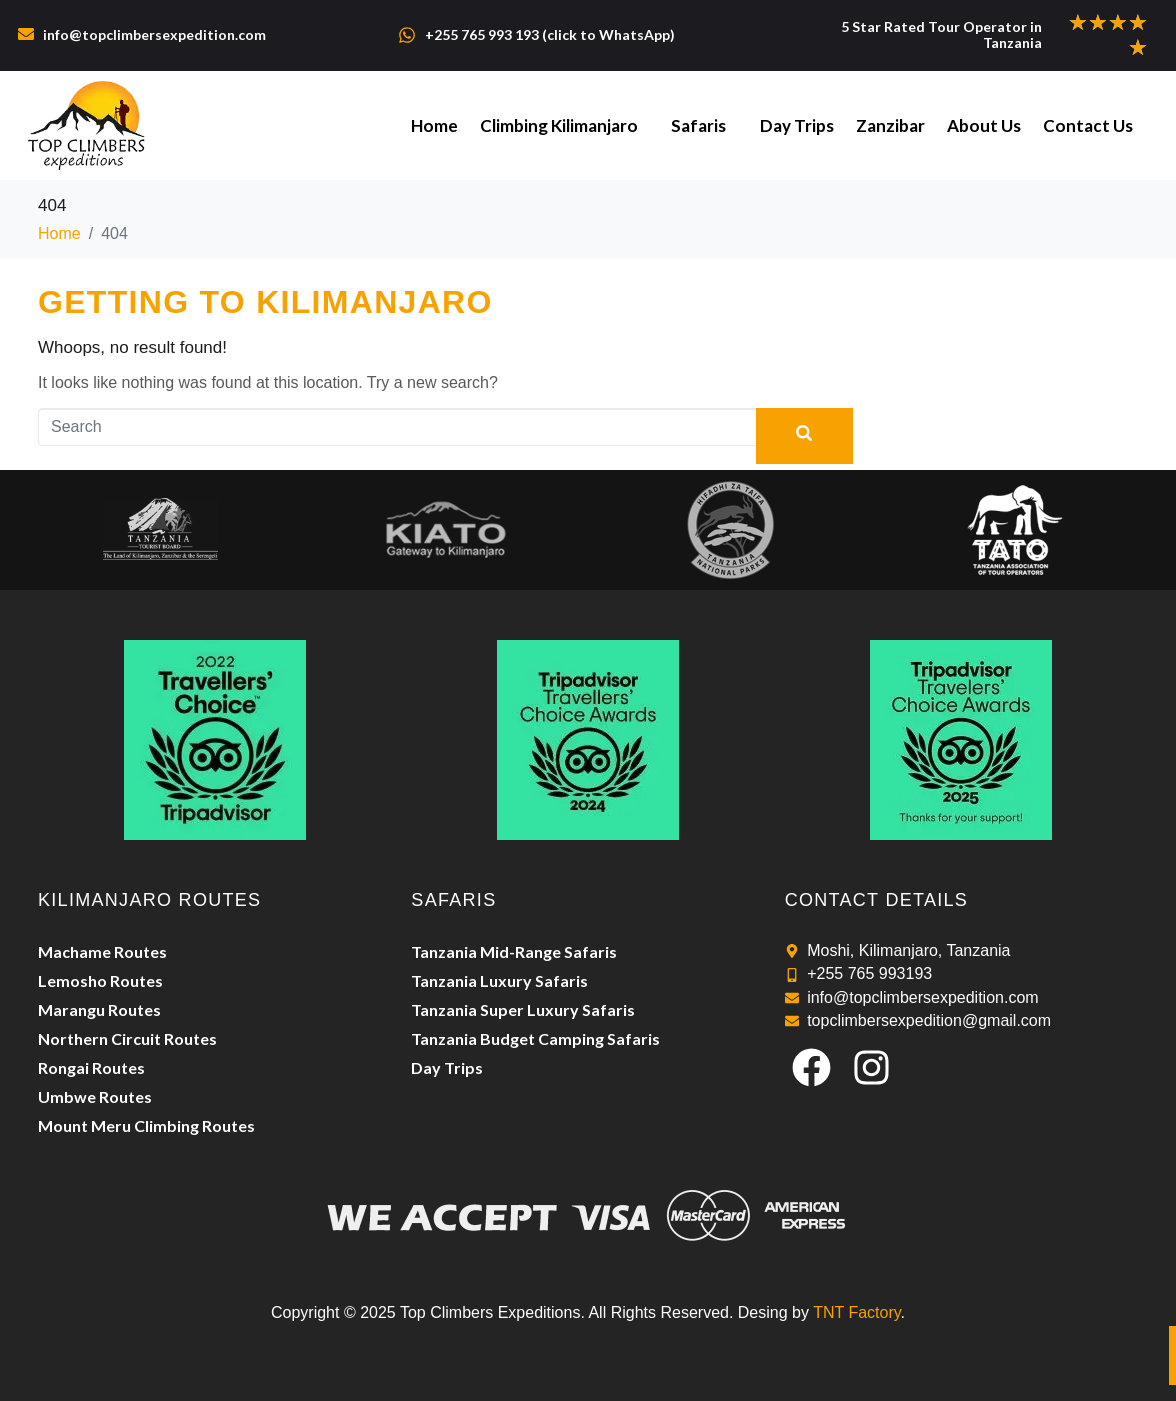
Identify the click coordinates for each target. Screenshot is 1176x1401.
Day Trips (804, 125)
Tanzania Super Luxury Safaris (523, 1009)
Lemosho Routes (100, 980)
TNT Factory (856, 1312)
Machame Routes (102, 951)
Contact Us (1089, 125)
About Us (987, 125)
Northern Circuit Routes (127, 1038)
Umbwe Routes (95, 1096)
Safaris (707, 125)
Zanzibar (895, 125)
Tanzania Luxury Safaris (499, 980)
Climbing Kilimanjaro (569, 125)
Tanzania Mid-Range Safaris (514, 951)
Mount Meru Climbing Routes (146, 1125)
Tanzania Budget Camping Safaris (535, 1038)
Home (446, 125)
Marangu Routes (99, 1009)
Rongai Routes (91, 1067)
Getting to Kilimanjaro (265, 302)
